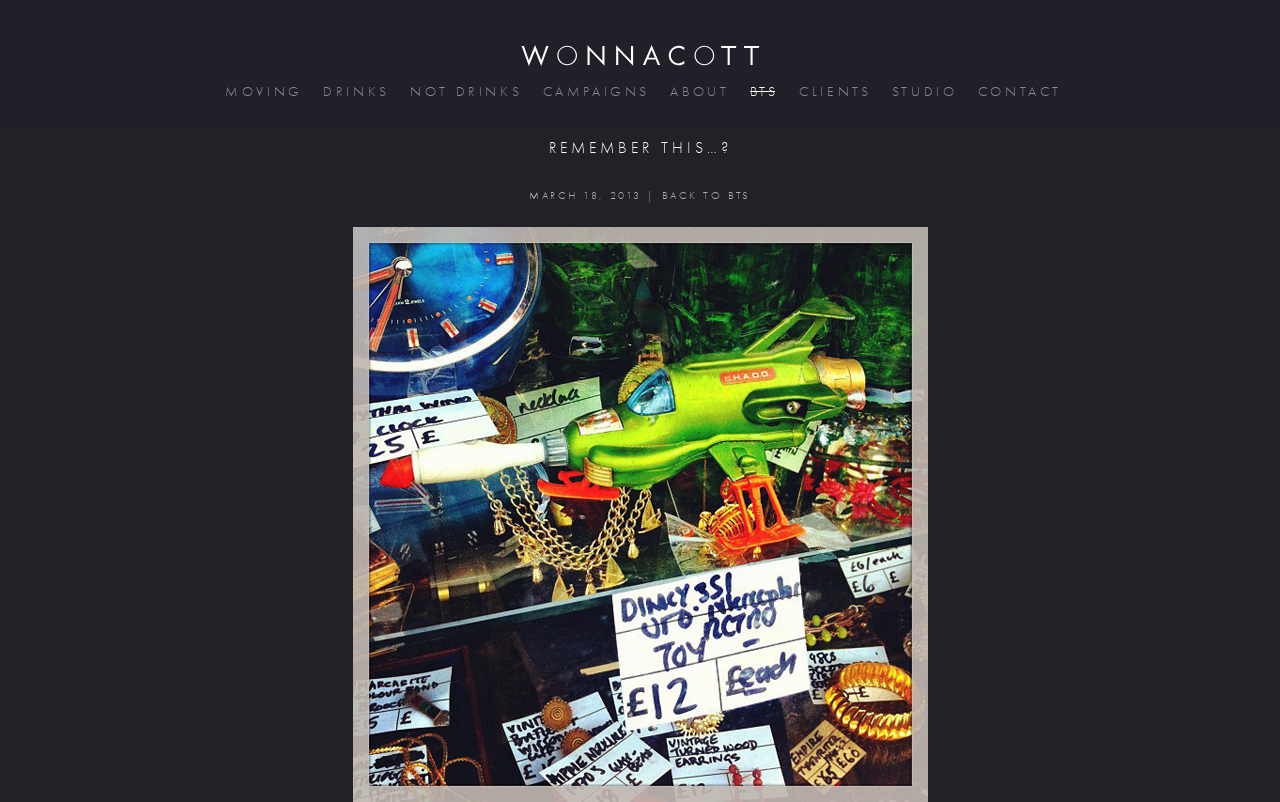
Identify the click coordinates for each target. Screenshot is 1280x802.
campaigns (595, 91)
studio (923, 91)
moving (262, 91)
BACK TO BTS (706, 195)
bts (762, 91)
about (697, 91)
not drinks (464, 91)
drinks (354, 91)
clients (833, 91)
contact (1018, 91)
